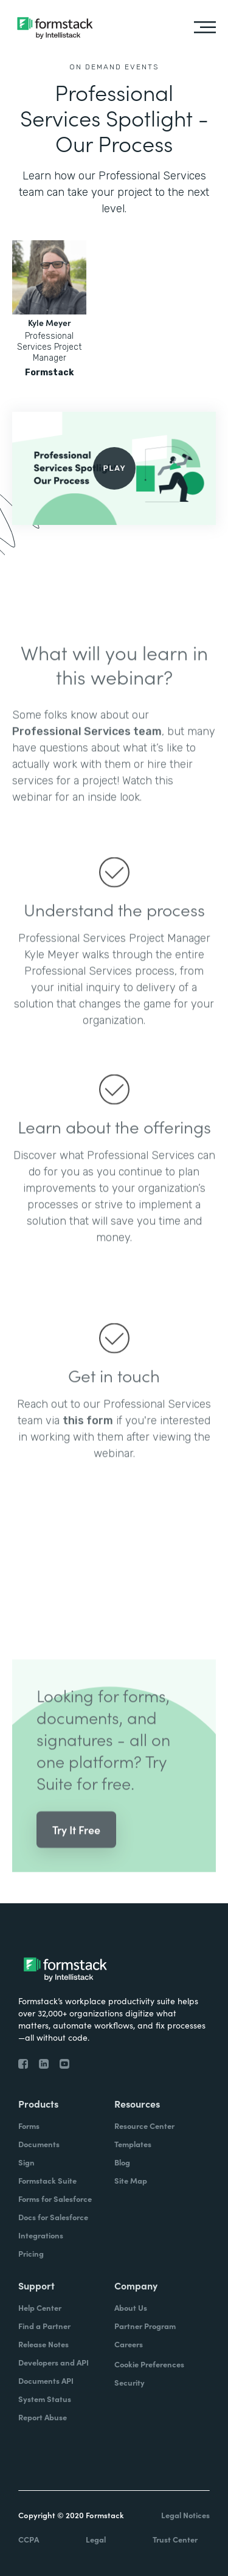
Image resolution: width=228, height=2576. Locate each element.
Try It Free (76, 1843)
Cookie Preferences (149, 2364)
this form (88, 1434)
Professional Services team (87, 745)
